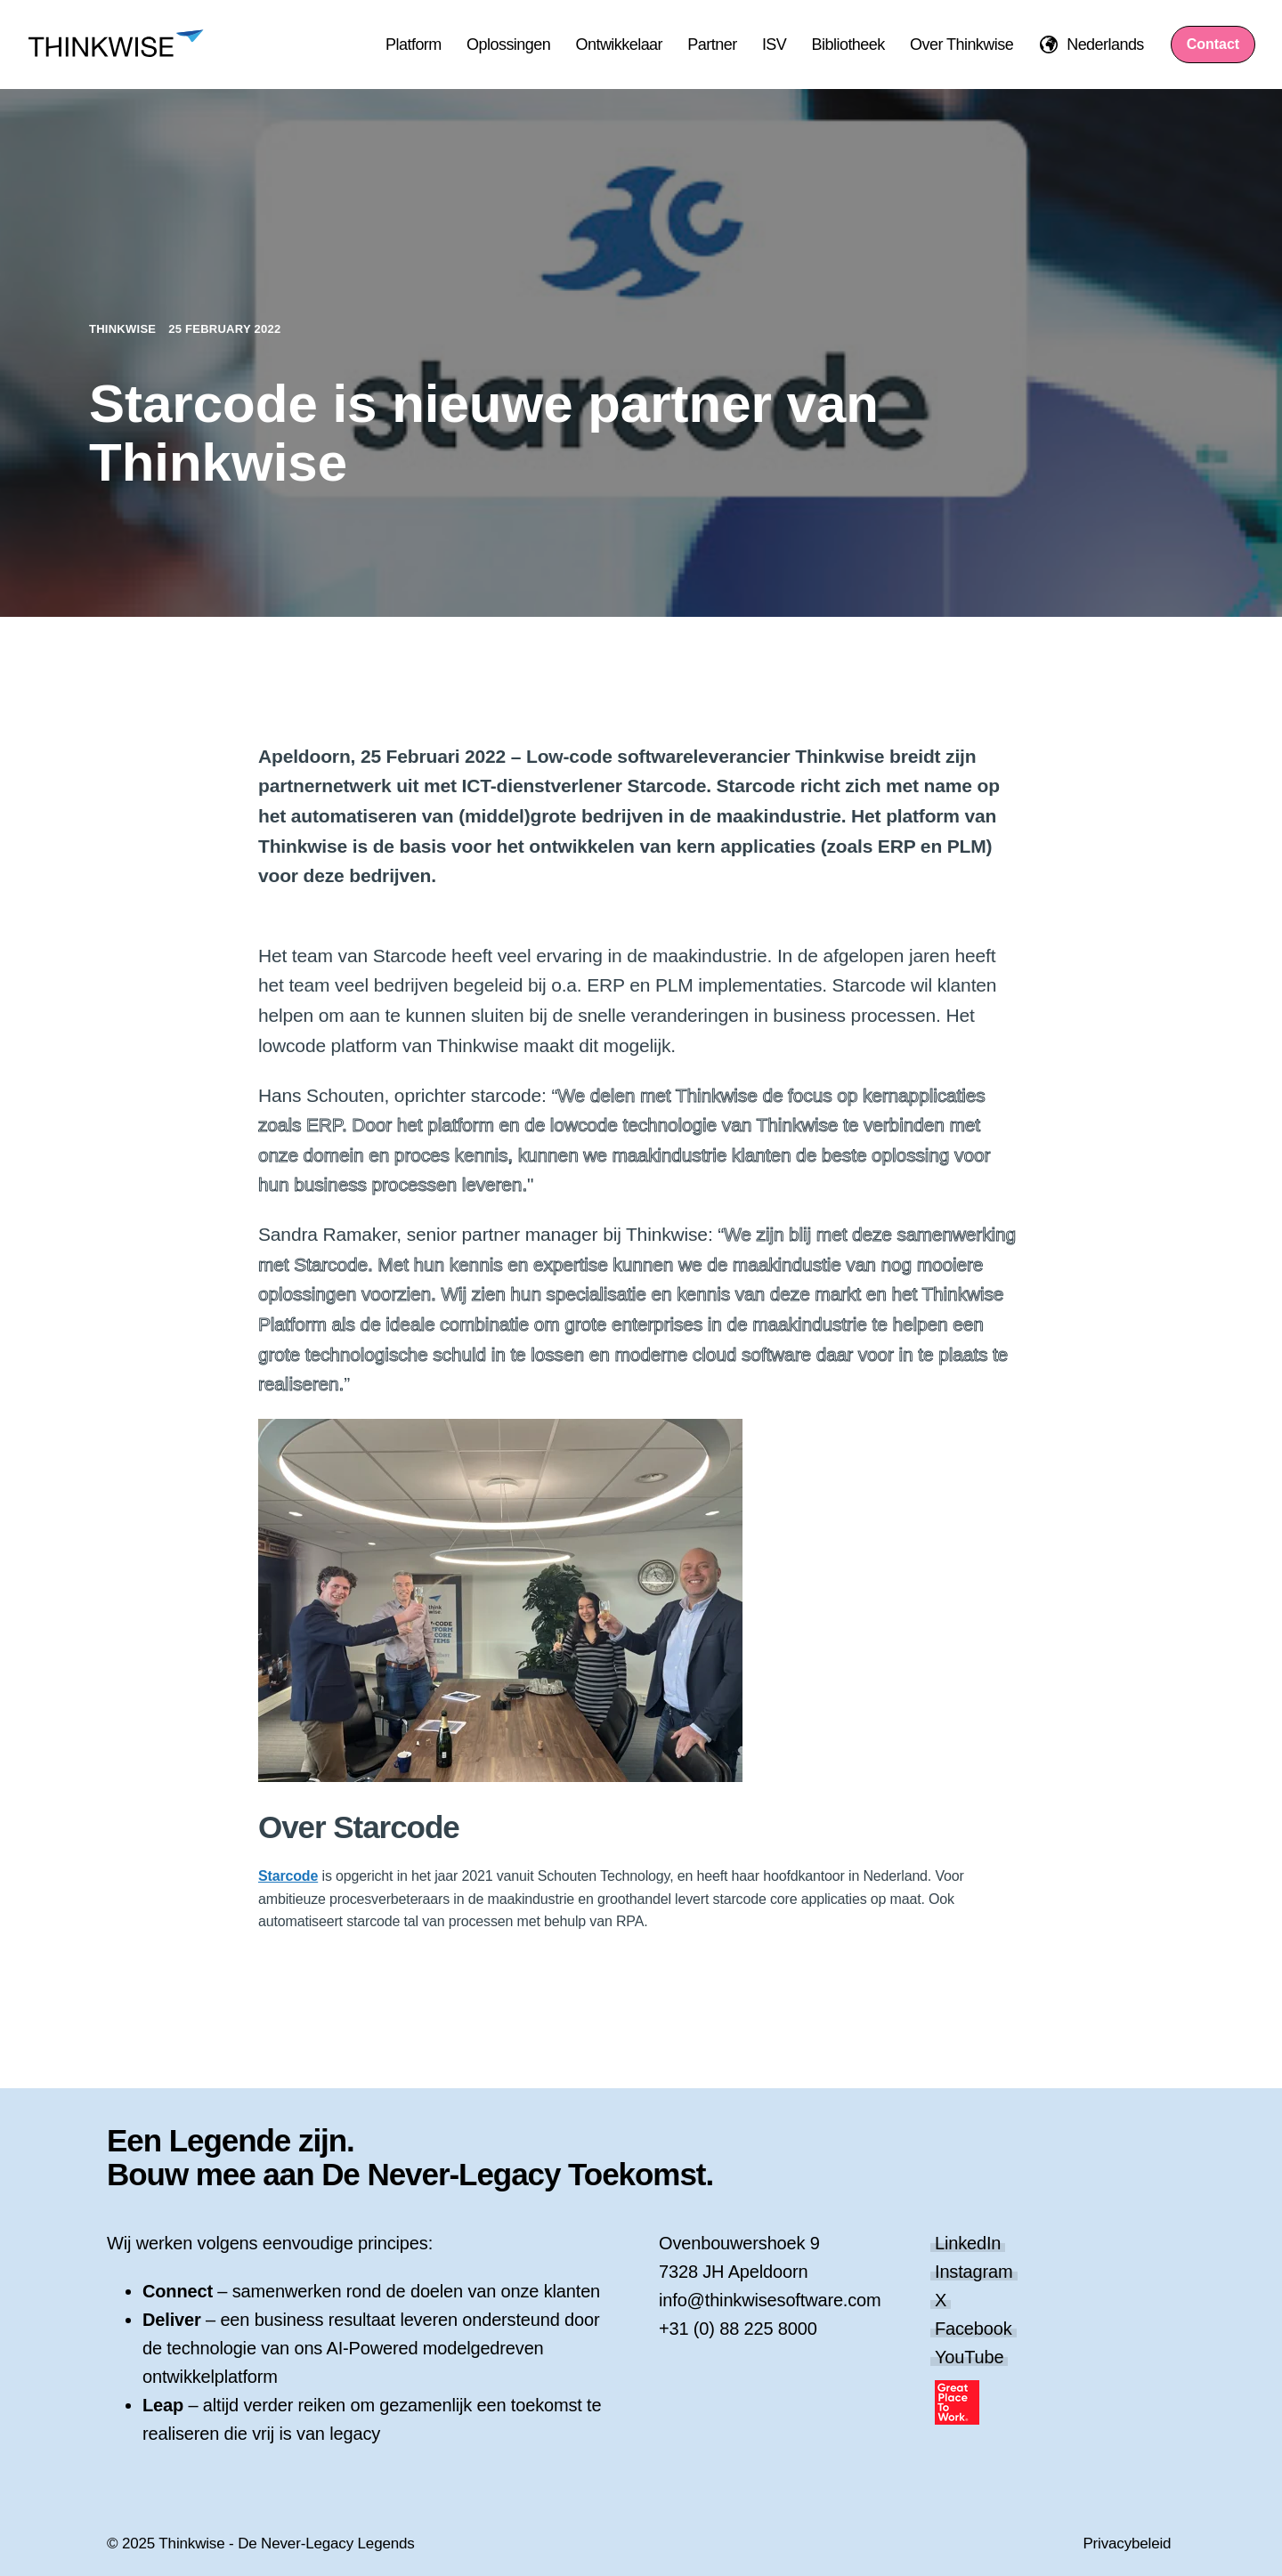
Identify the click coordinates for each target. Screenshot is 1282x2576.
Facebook (973, 2328)
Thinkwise (124, 329)
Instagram (974, 2271)
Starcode (288, 1875)
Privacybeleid (1127, 2543)
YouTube (969, 2357)
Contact (1213, 44)
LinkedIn (968, 2243)
